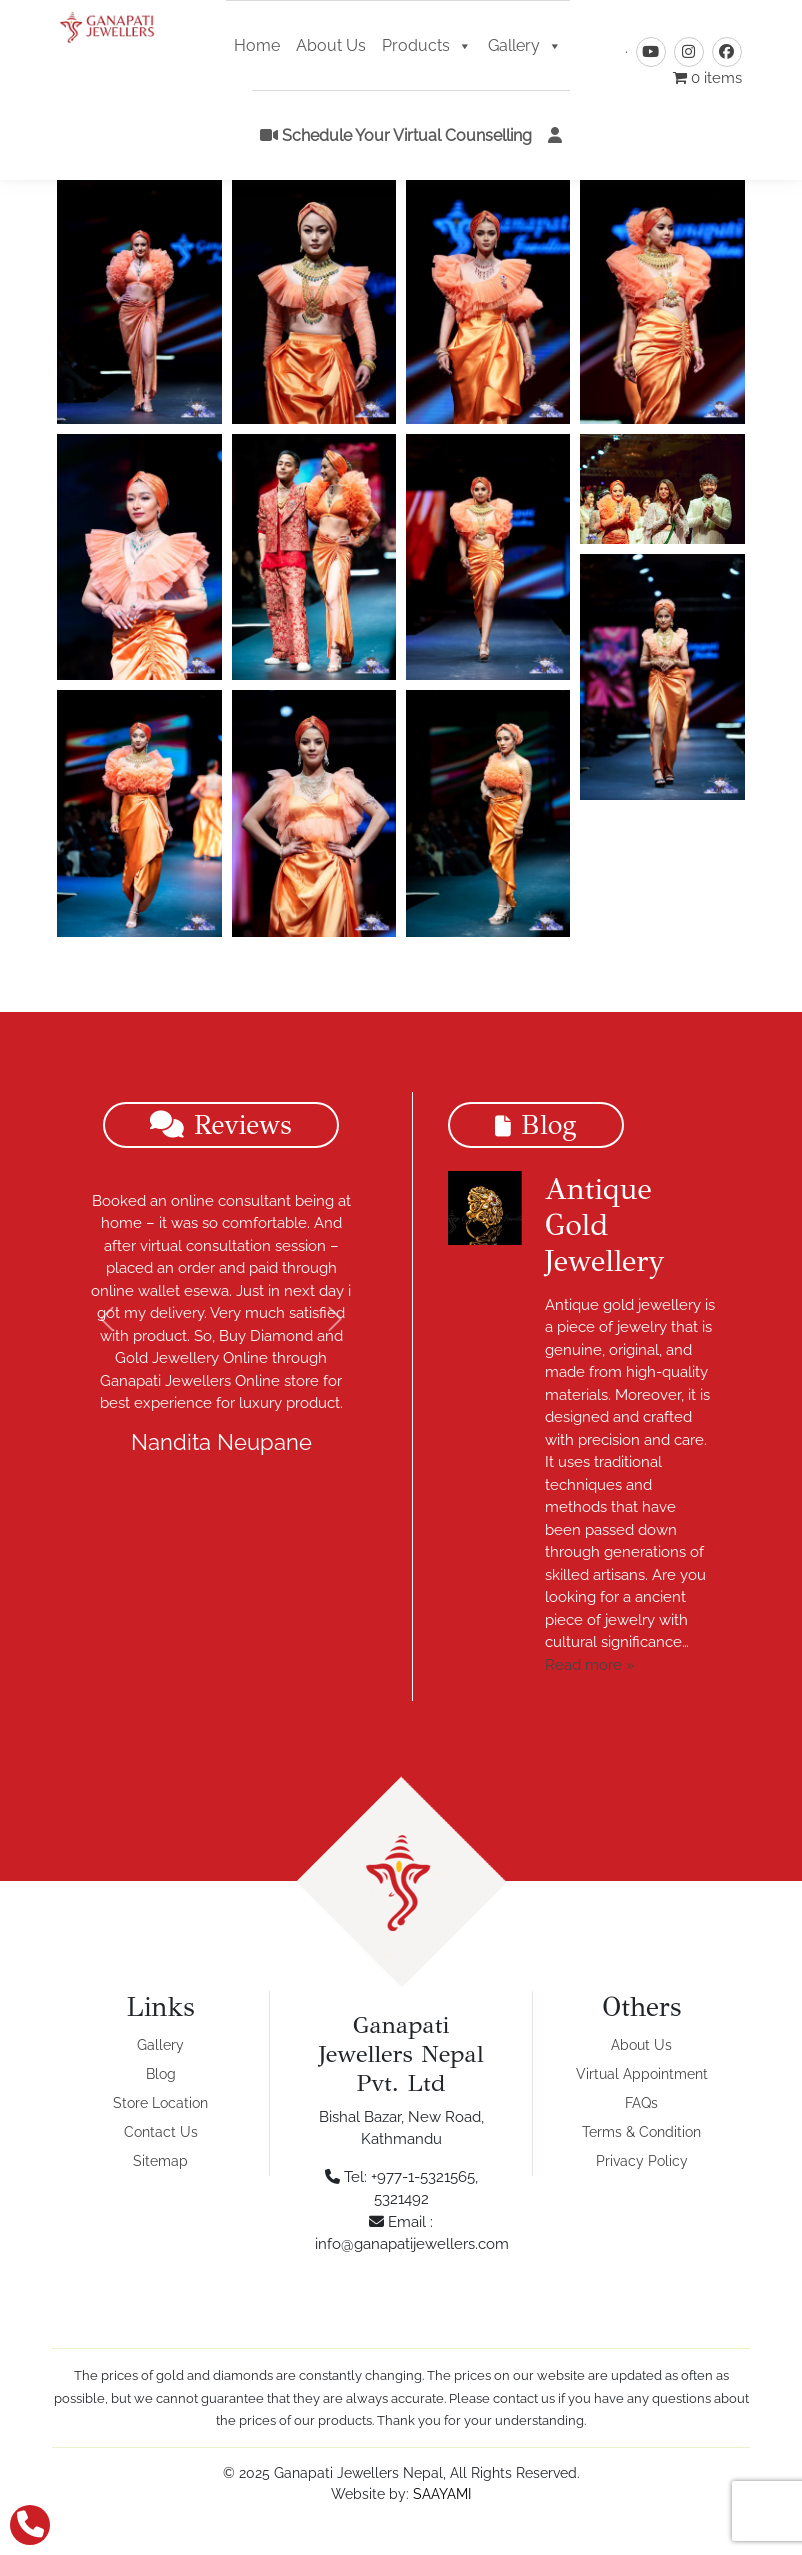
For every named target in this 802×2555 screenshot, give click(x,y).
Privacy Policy (642, 2161)
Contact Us (161, 2132)
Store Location (160, 2103)
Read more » (590, 1665)
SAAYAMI (442, 2494)
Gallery (525, 48)
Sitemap (160, 2161)
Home (257, 48)
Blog (161, 2074)
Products (427, 48)
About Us (331, 48)
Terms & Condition (641, 2132)
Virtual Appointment (642, 2074)
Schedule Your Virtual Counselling (396, 138)
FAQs (641, 2103)
